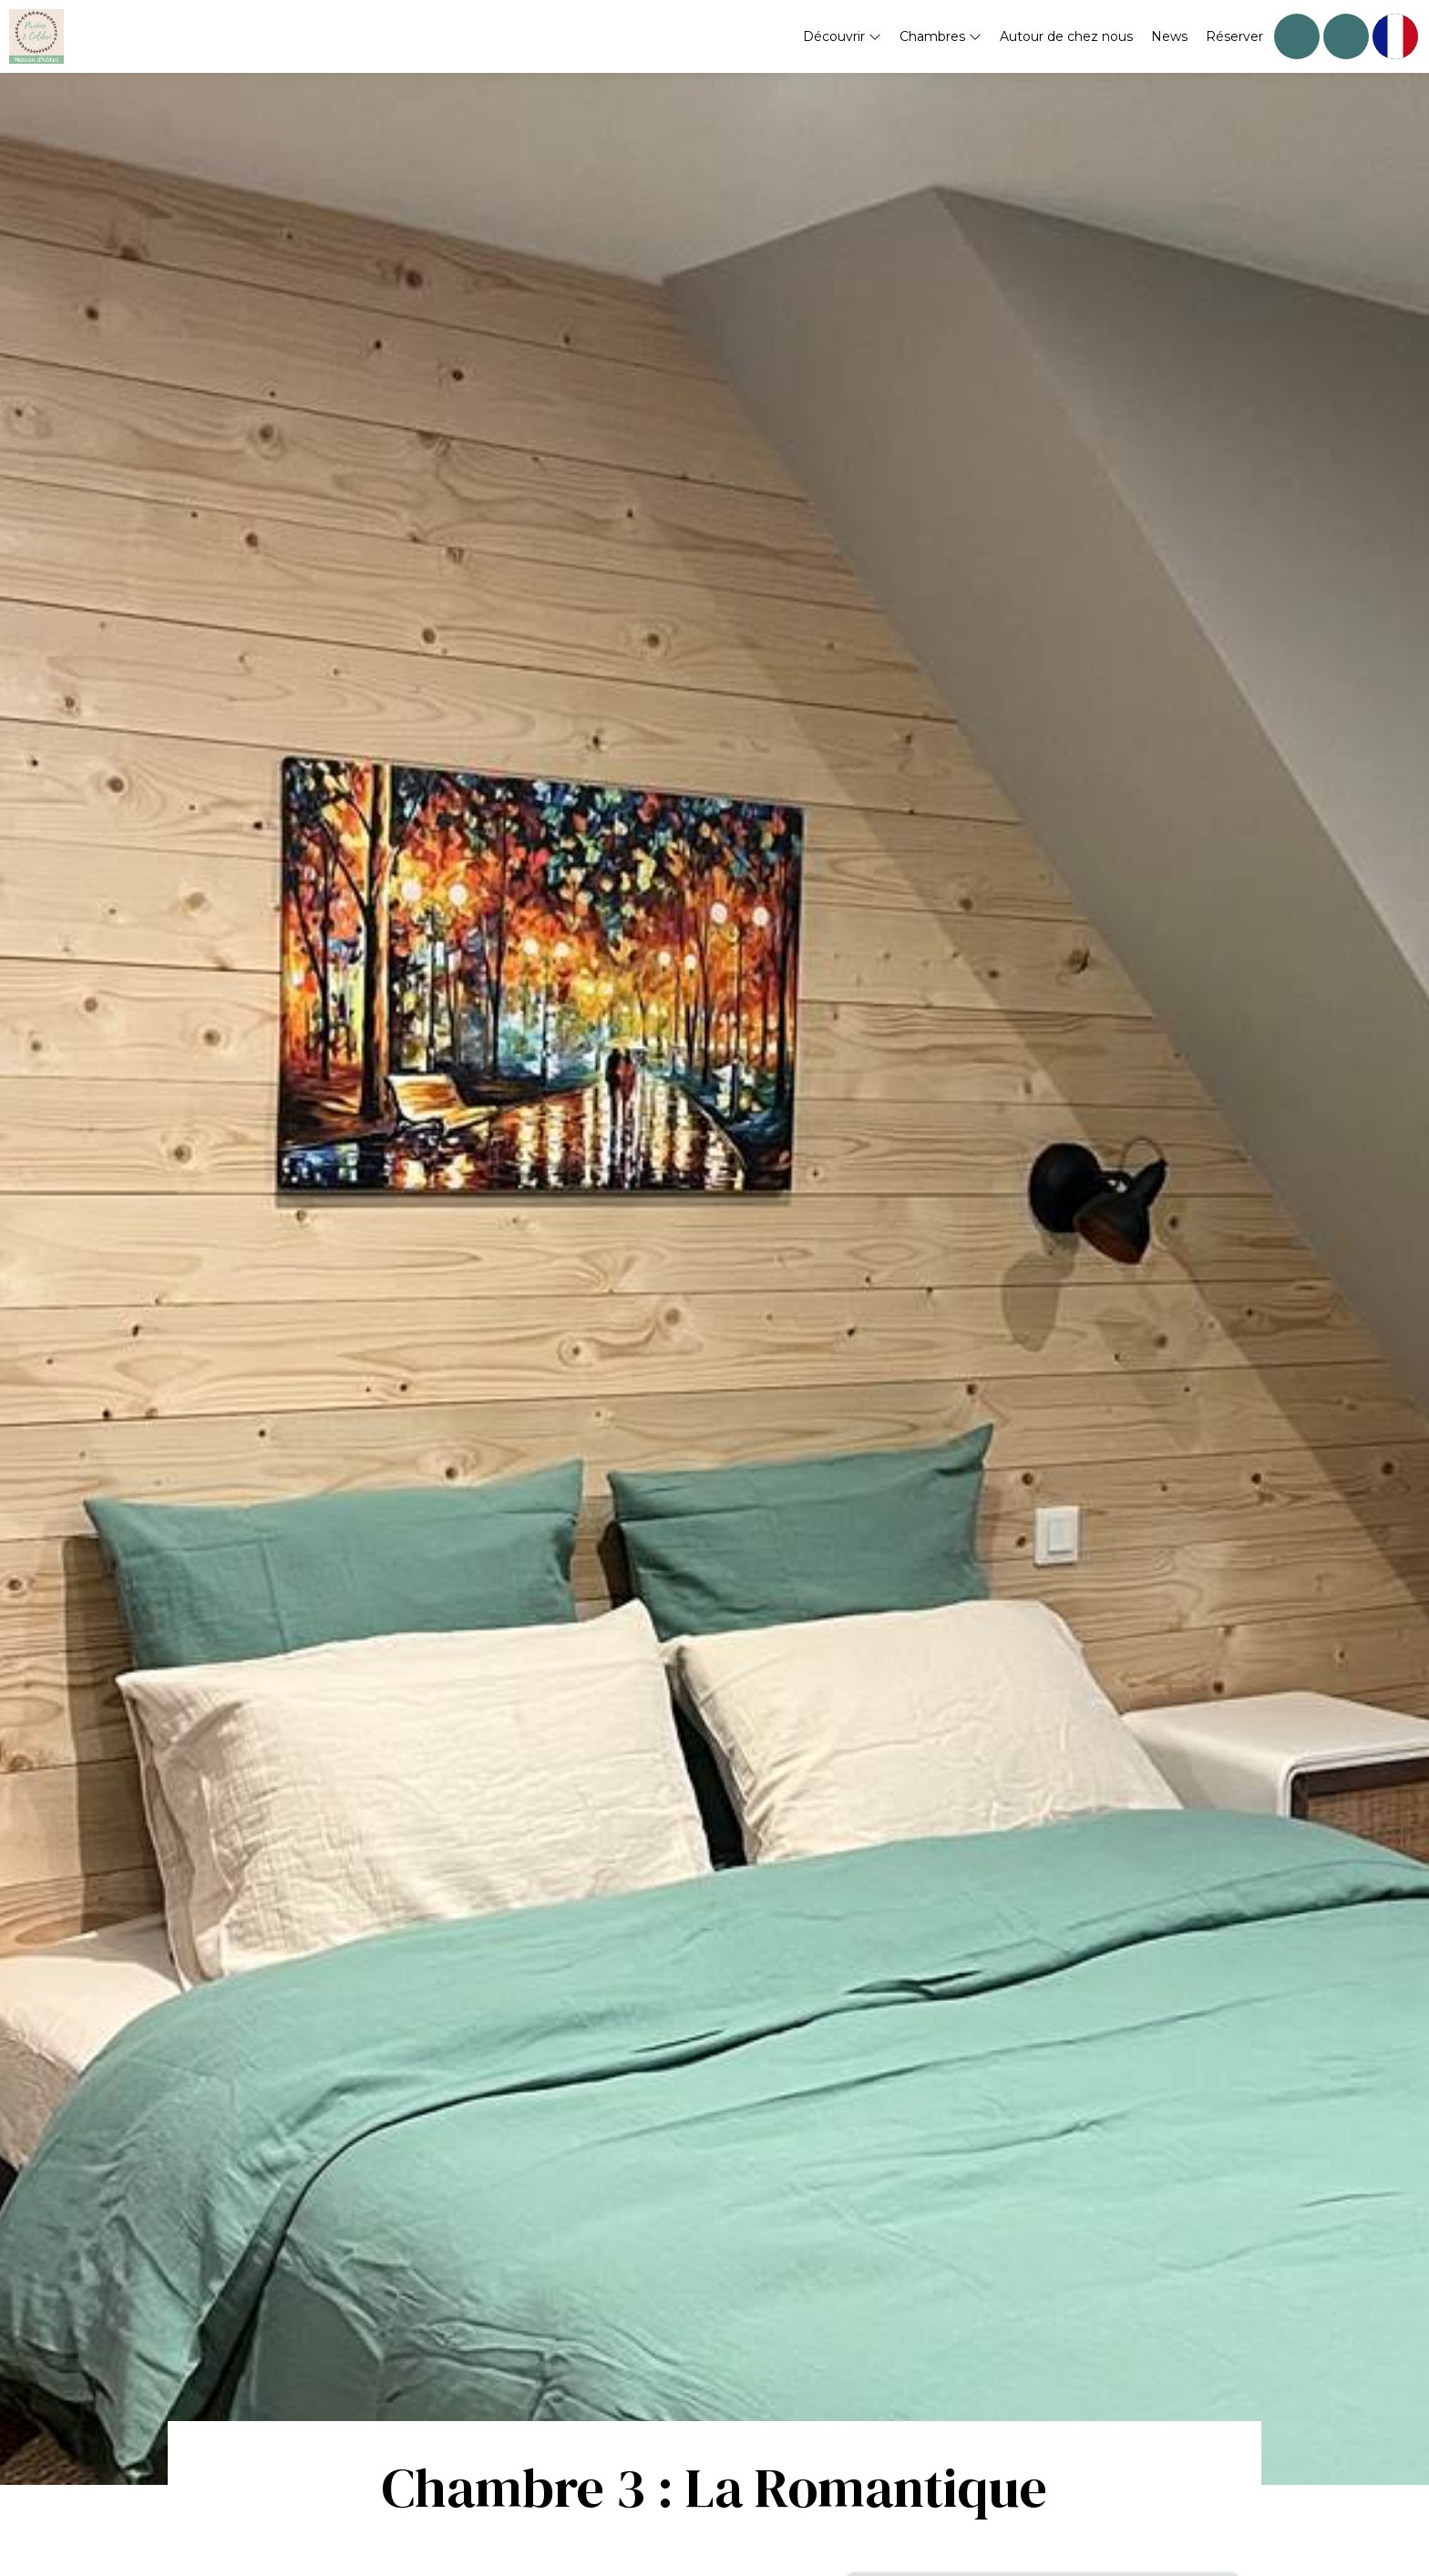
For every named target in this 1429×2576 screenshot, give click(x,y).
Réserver (1234, 36)
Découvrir (842, 36)
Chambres (941, 36)
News (1169, 36)
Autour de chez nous (1066, 36)
